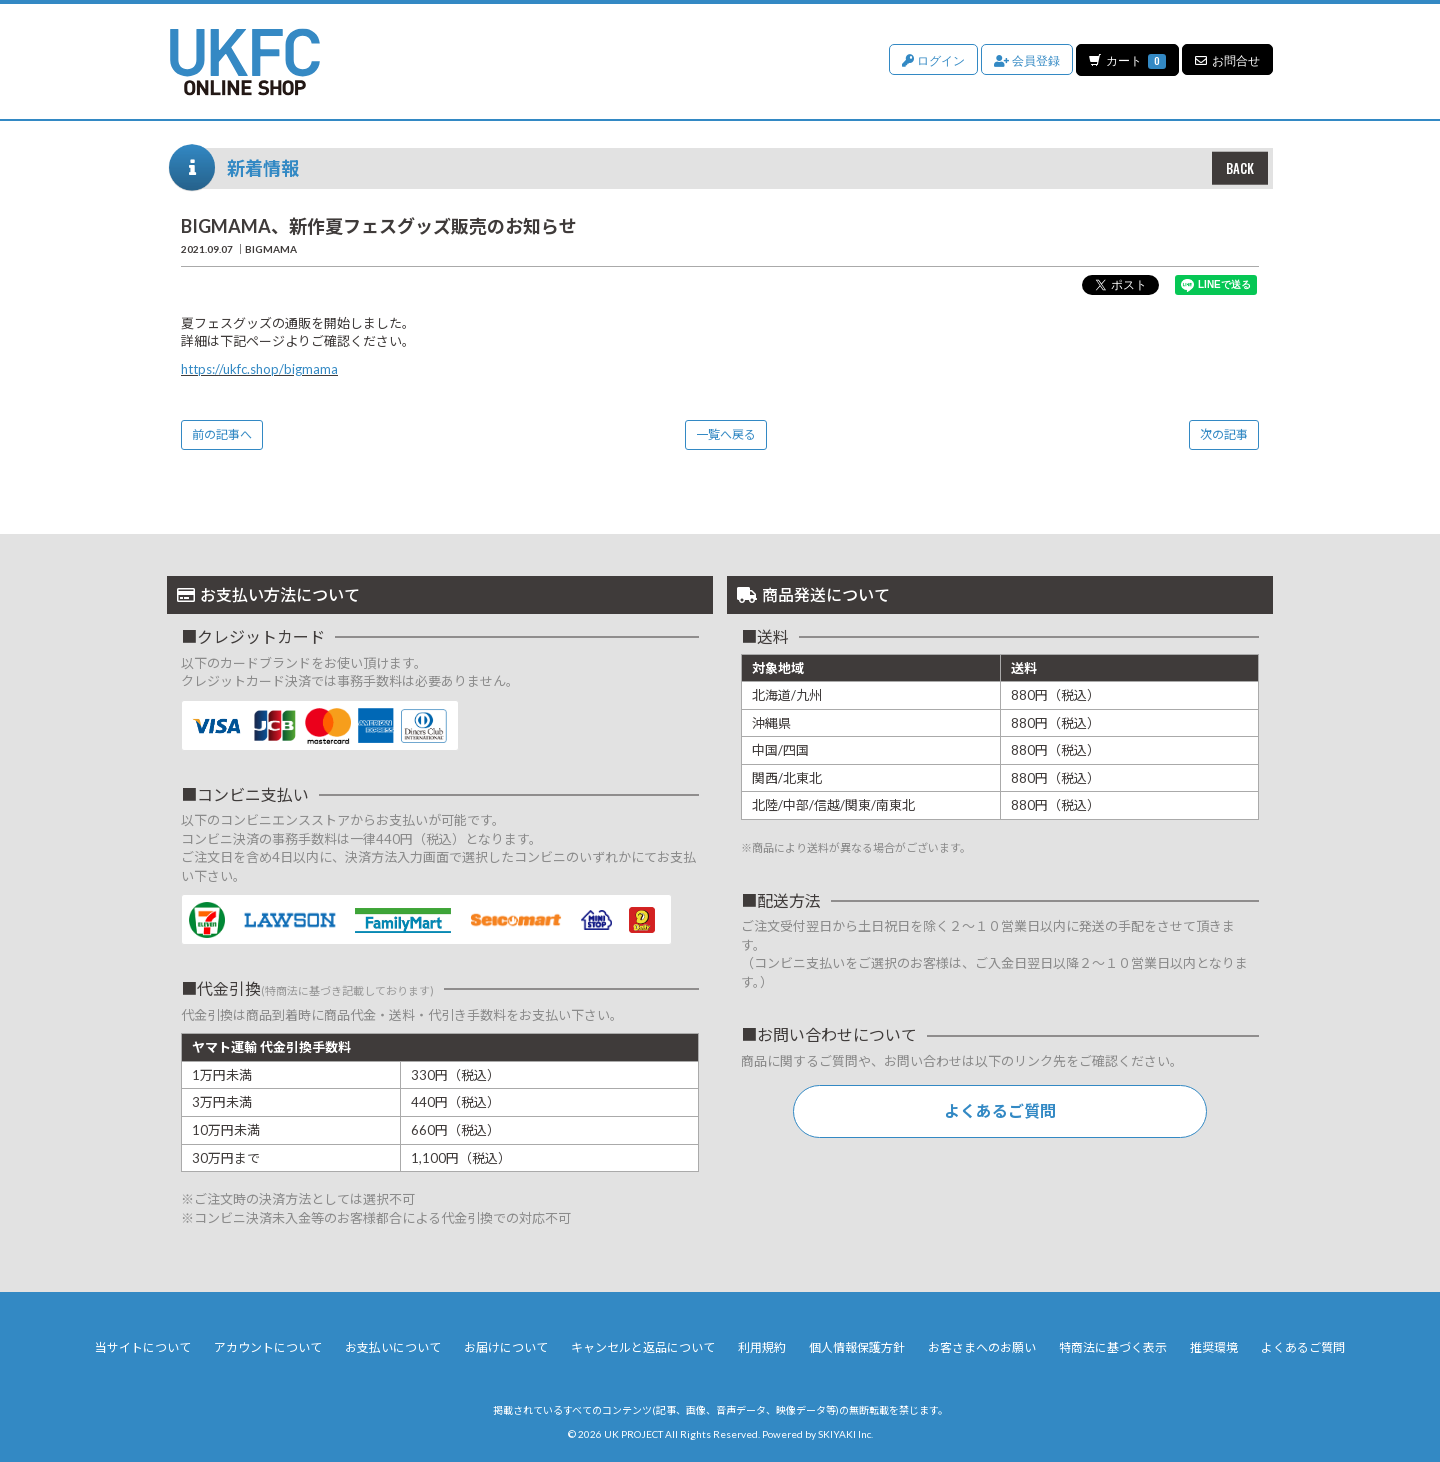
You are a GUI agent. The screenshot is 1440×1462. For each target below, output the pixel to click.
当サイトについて (143, 1347)
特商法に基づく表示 (1113, 1347)
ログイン (932, 59)
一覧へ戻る (726, 434)
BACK (1240, 168)
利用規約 (762, 1347)
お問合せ (1227, 59)
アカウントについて (268, 1347)
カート (1127, 59)
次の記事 (1224, 434)
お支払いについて (393, 1347)
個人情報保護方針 (857, 1347)
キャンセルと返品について (643, 1347)
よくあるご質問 (1000, 1110)
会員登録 (1026, 59)
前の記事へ (222, 434)
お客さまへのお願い (982, 1347)
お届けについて (506, 1347)
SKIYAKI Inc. (845, 1434)
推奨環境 (1214, 1347)
